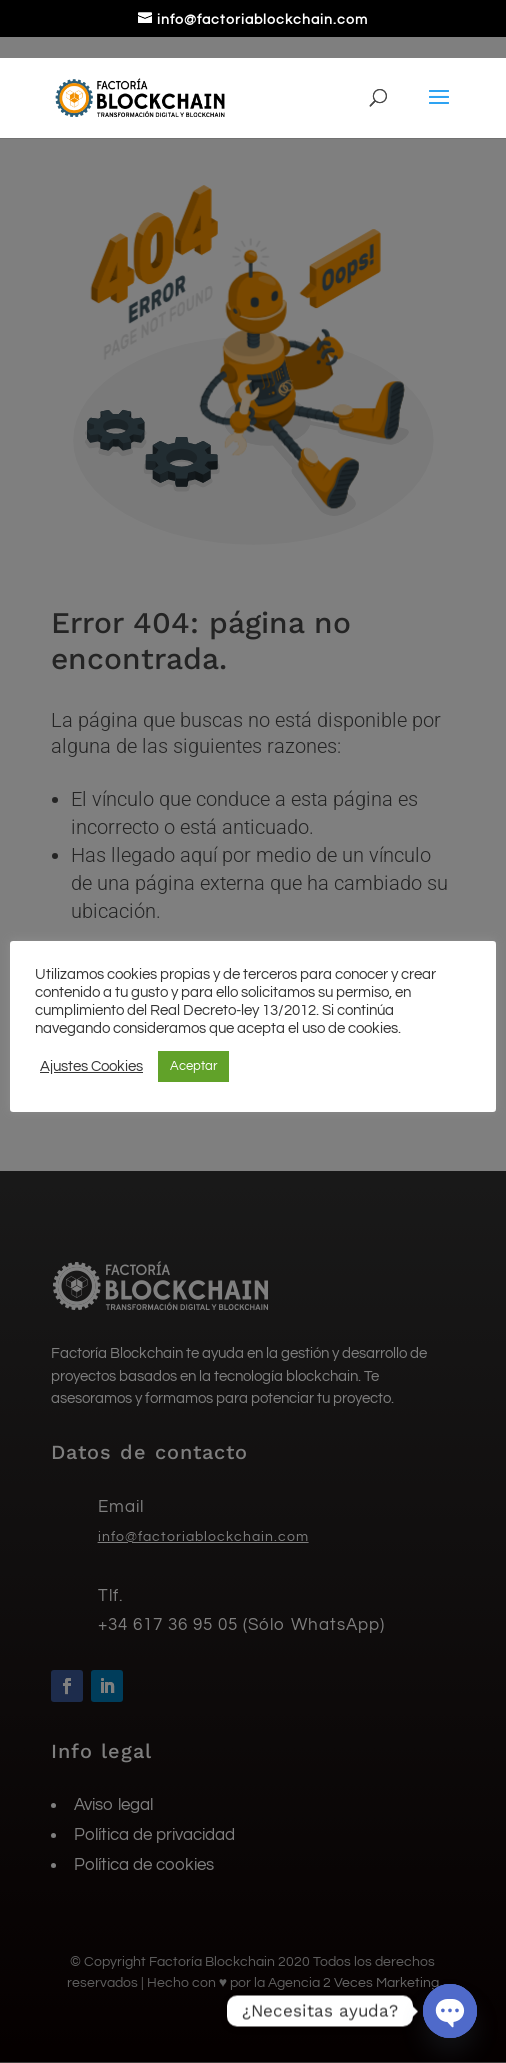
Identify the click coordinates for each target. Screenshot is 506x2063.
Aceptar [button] (193, 1066)
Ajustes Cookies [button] (91, 1066)
